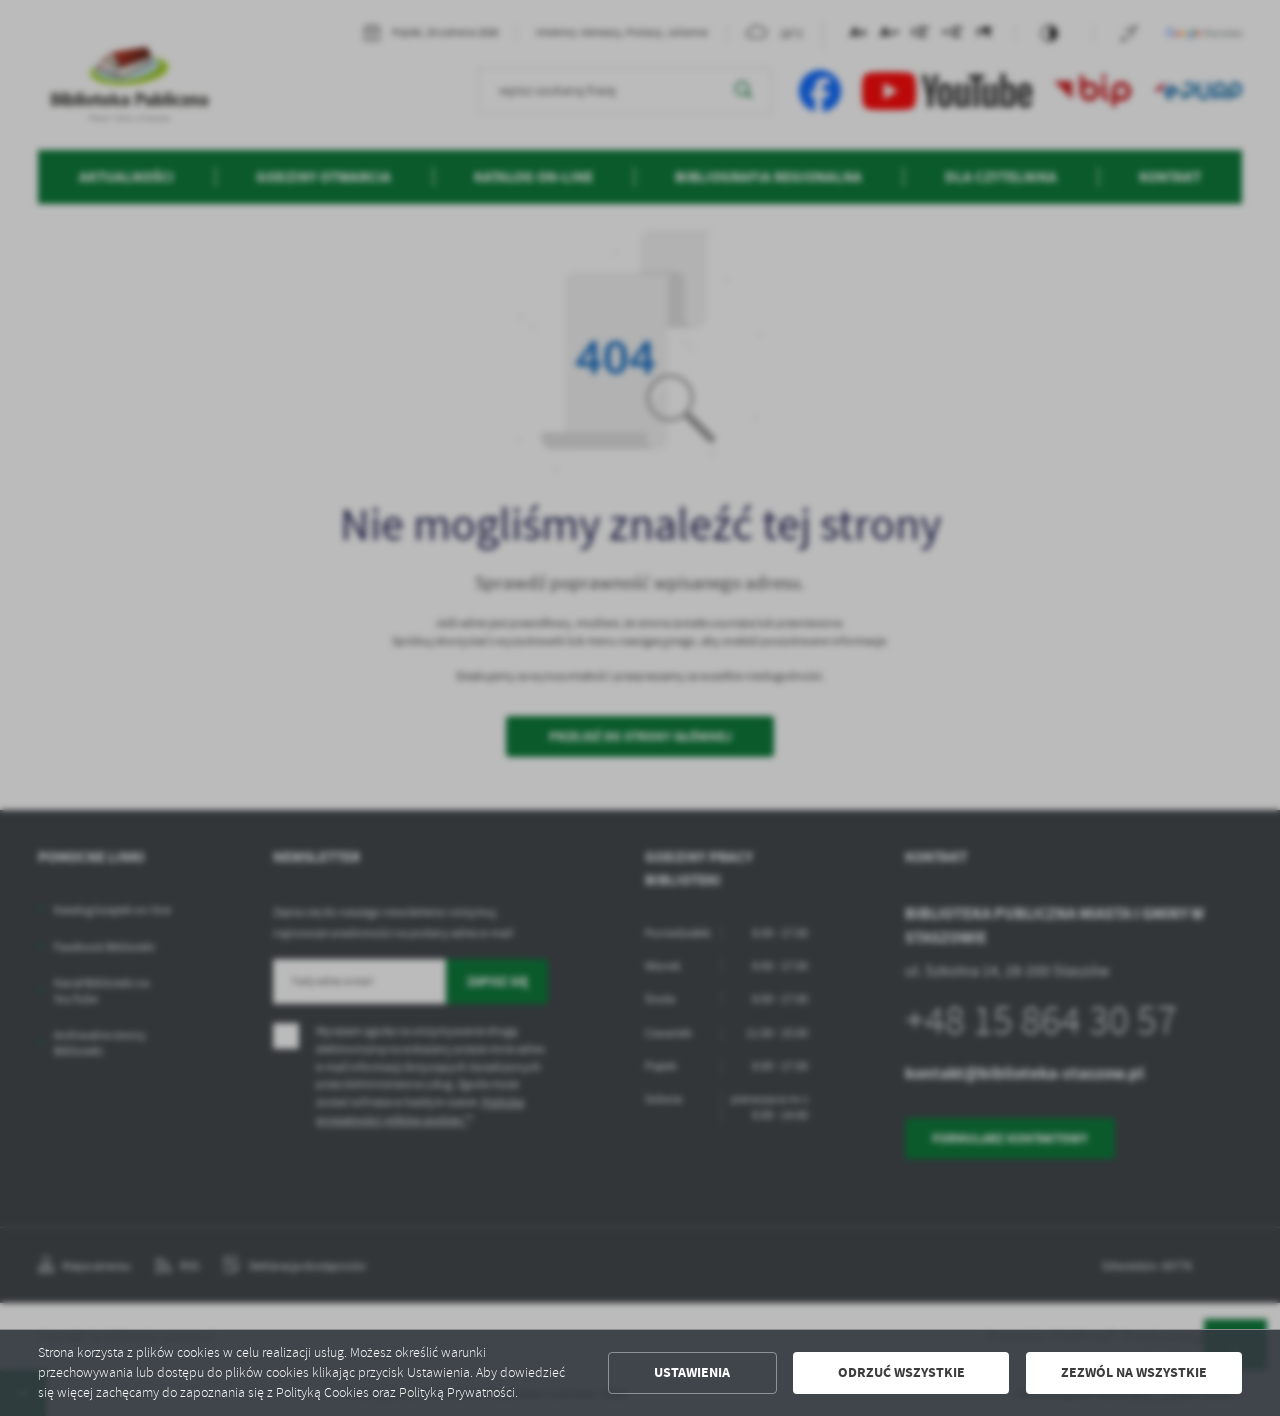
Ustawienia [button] (692, 1372)
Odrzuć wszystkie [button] (901, 1372)
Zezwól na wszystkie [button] (1134, 1372)
